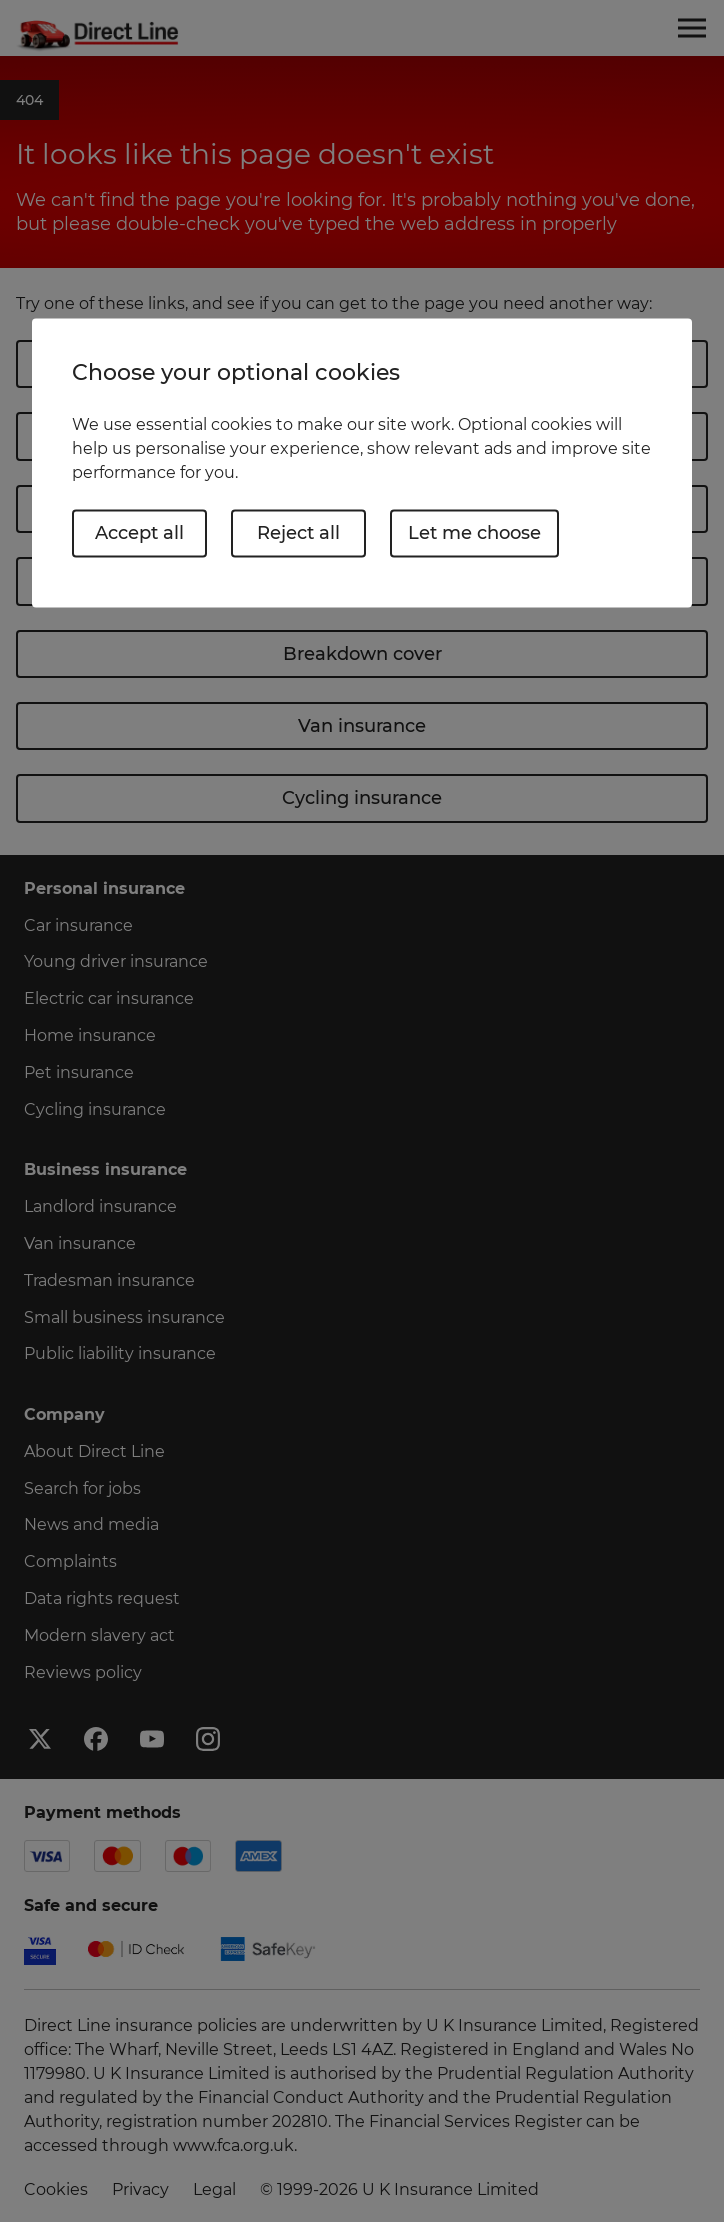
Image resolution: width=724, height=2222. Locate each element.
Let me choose (474, 533)
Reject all (298, 533)
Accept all (139, 533)
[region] (362, 462)
